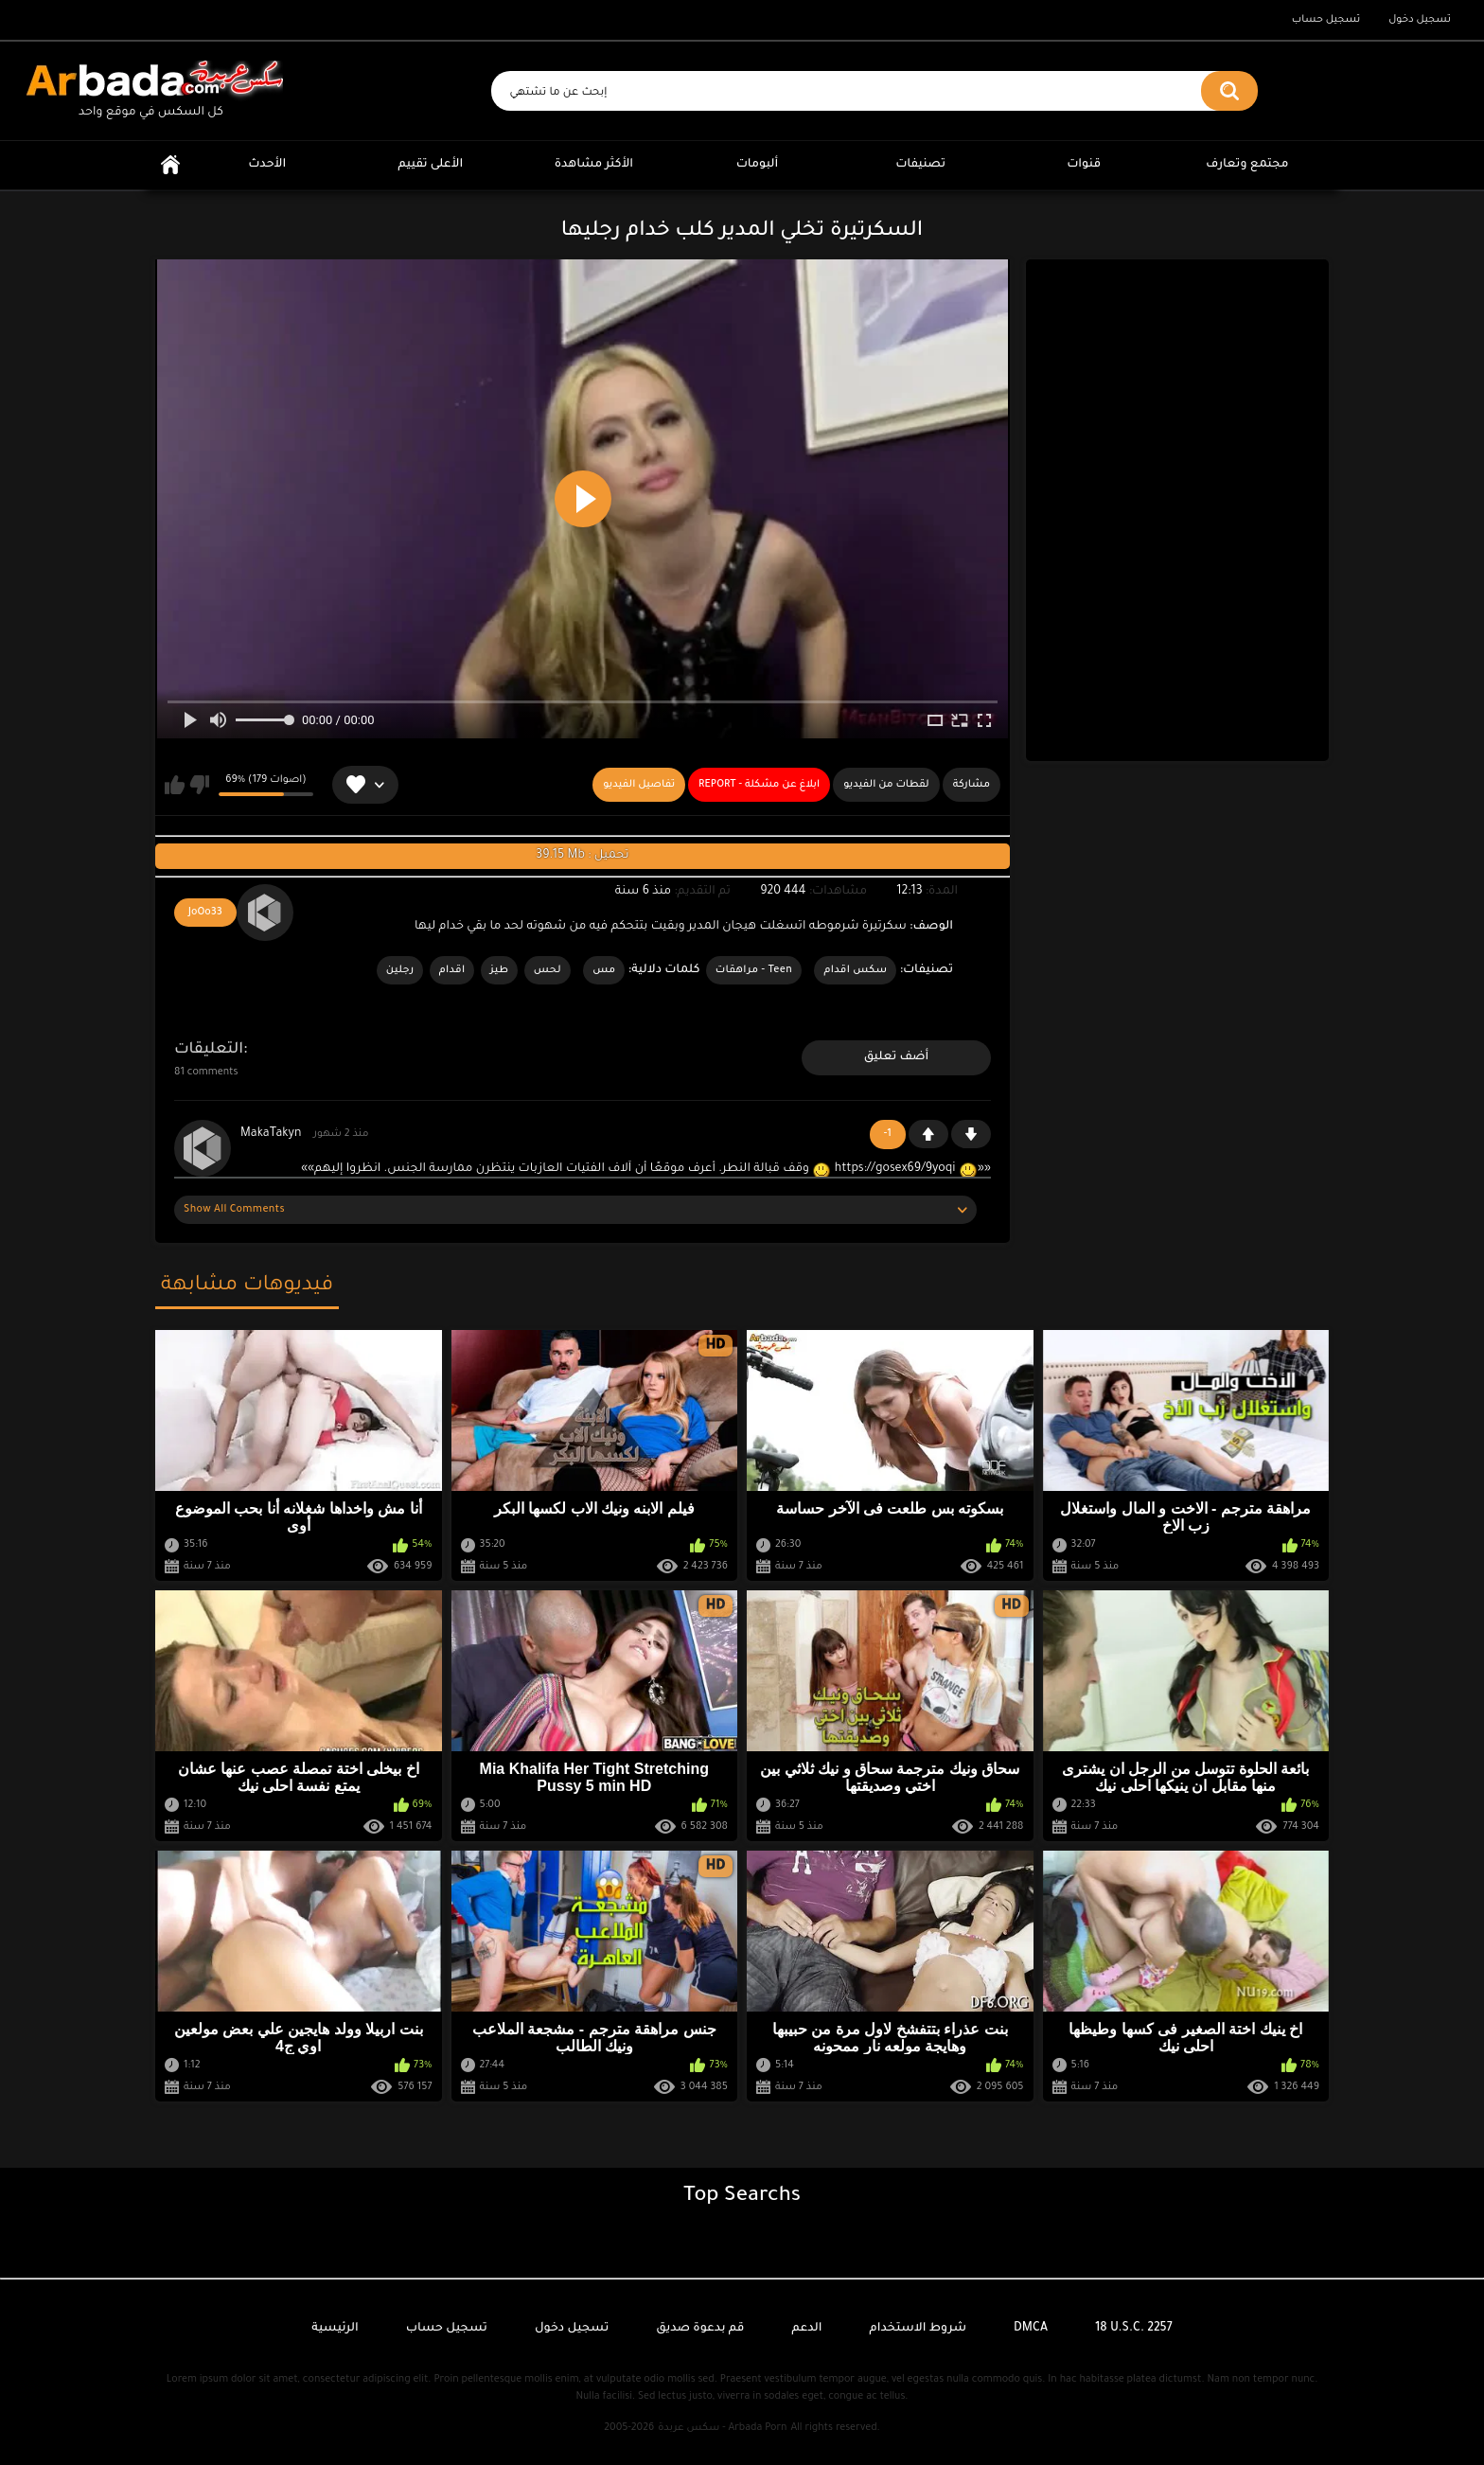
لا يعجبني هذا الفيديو (199, 784)
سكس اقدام (855, 970)
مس (603, 970)
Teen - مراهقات (754, 970)
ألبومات (757, 164)
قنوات (1084, 164)
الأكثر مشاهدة (594, 164)
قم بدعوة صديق (700, 2328)
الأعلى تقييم (430, 164)
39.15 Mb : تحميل (582, 855)
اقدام (452, 970)
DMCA (1031, 2328)
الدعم (806, 2328)
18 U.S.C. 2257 (1134, 2328)
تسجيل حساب (1326, 20)
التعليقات (208, 1049)
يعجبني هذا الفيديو (175, 784)
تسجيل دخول (1419, 20)
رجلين (400, 970)
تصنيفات (920, 164)
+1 (928, 1134)
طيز (499, 970)
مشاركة (971, 784)
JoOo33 (205, 912)
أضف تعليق (896, 1057)
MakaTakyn (270, 1134)
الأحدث (267, 164)
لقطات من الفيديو (886, 784)
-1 (971, 1134)
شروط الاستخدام (918, 2328)
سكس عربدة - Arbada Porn (722, 2428)
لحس (547, 970)
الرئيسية (170, 165)
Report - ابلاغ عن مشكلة (759, 784)
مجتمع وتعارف (1247, 164)
